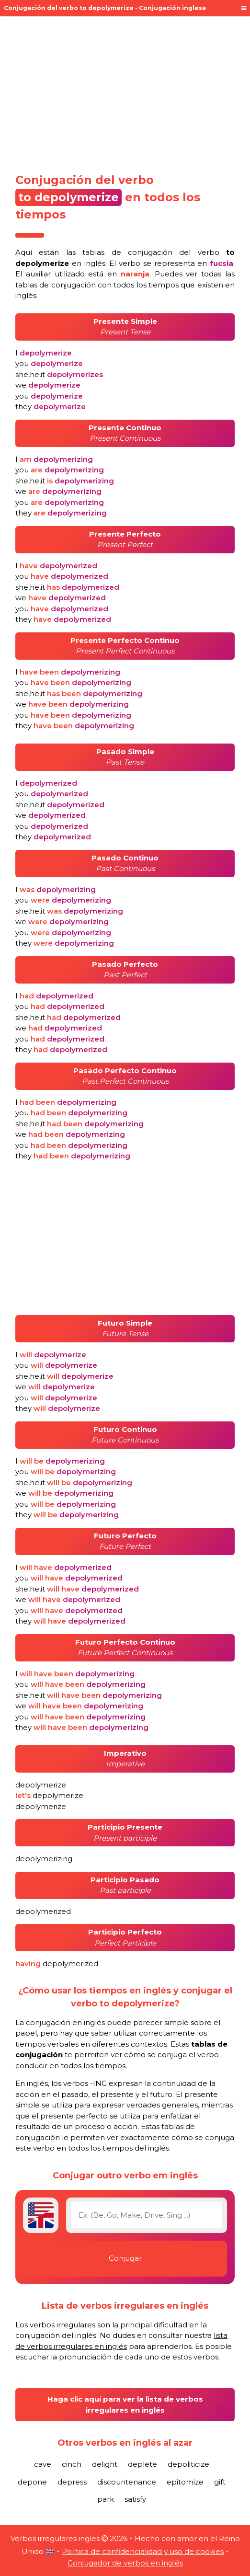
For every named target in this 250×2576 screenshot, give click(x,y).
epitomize (185, 2481)
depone (32, 2481)
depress (72, 2481)
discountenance (126, 2481)
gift (220, 2481)
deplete (142, 2464)
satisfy (135, 2499)
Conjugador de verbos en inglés (125, 2562)
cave (42, 2464)
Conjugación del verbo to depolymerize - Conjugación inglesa (105, 7)
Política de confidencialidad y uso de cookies (143, 2551)
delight (104, 2464)
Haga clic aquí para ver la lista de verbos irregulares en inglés (125, 2404)
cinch (71, 2464)
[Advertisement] (125, 92)
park (105, 2499)
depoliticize (188, 2464)
